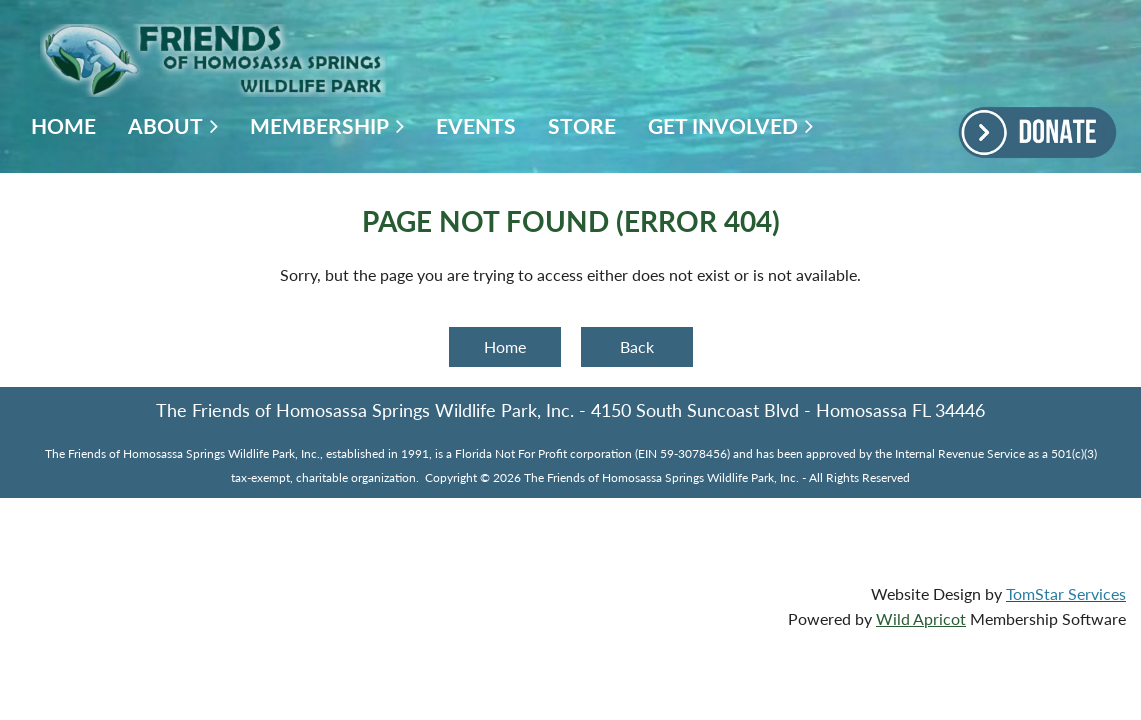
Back (637, 346)
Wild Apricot (921, 618)
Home (505, 346)
